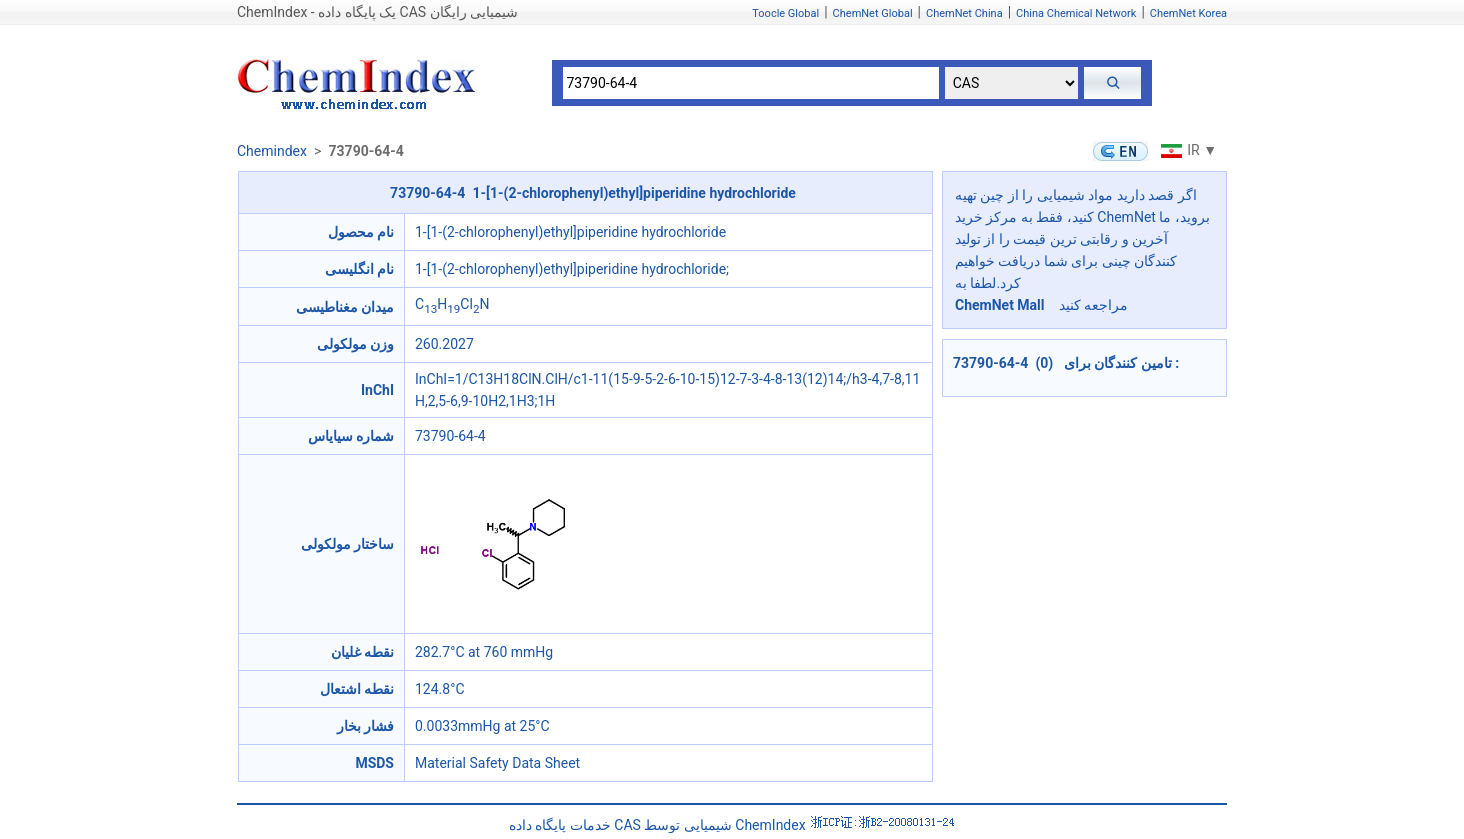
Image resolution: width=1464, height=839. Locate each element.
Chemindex (272, 151)
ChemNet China (964, 13)
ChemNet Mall (1000, 305)
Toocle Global (785, 13)
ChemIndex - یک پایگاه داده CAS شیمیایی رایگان (377, 12)
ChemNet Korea (1188, 13)
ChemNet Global (873, 13)
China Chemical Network (1076, 13)
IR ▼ (1186, 150)
